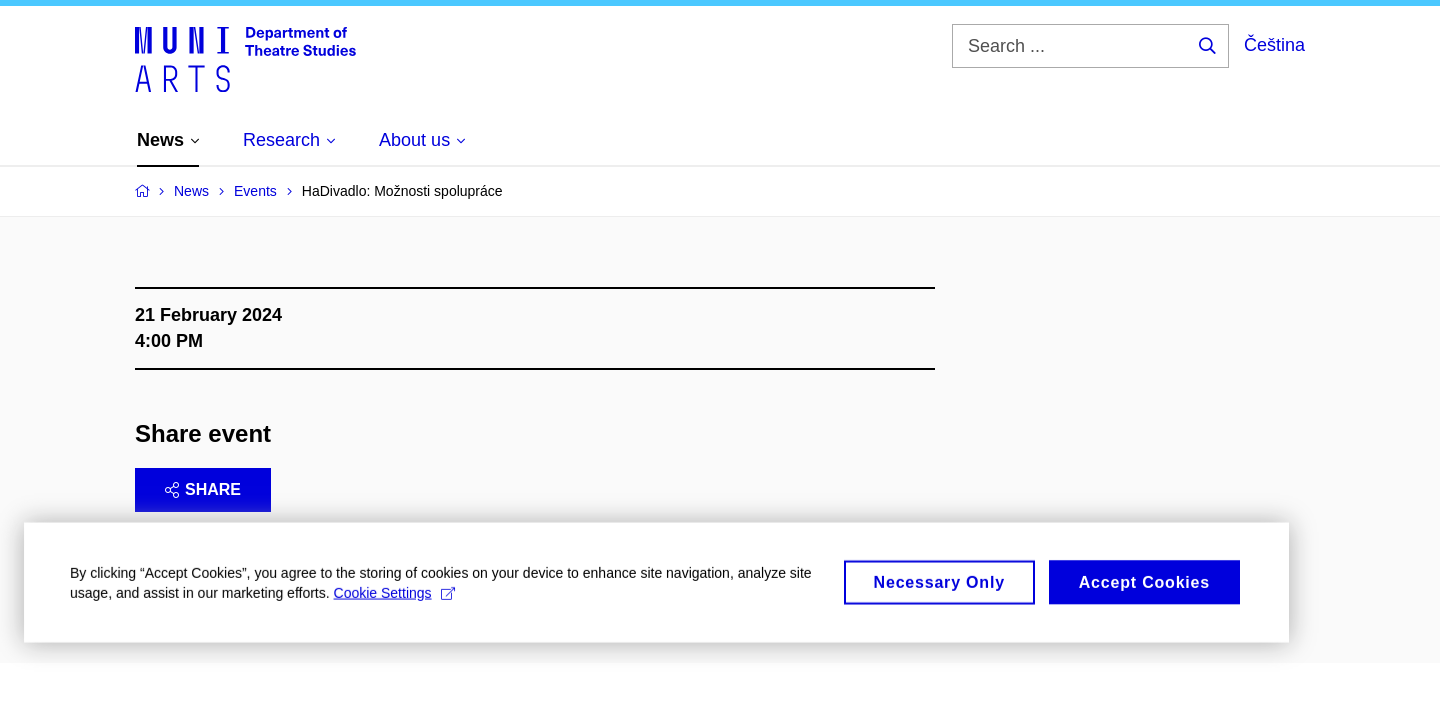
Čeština (1274, 45)
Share (203, 489)
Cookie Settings (394, 599)
